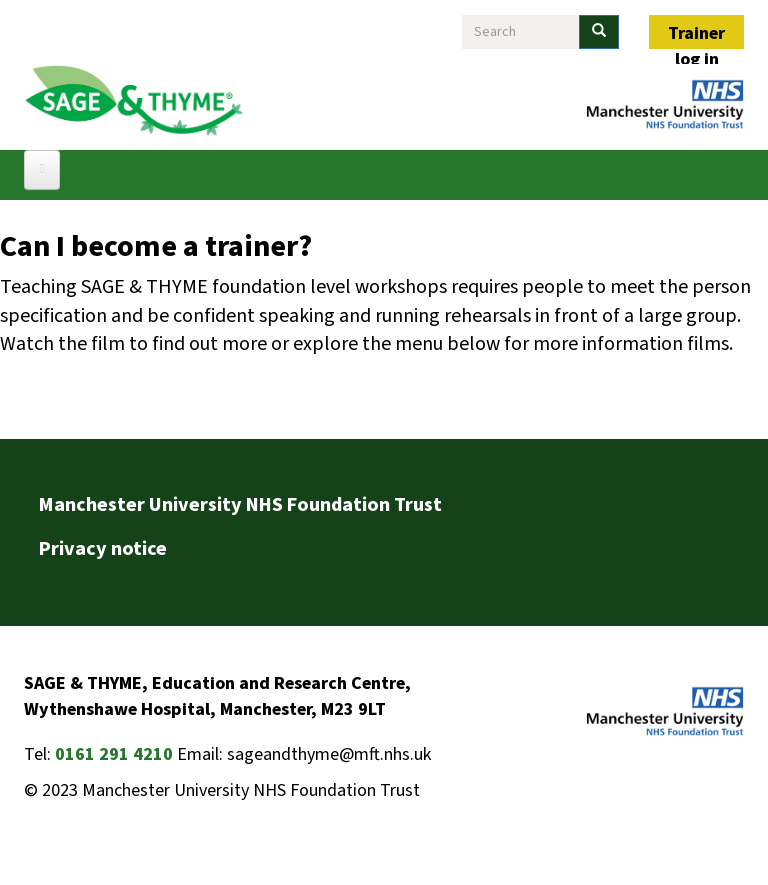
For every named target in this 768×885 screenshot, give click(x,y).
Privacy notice (103, 549)
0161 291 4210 (114, 754)
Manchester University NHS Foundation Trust (240, 505)
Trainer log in (696, 35)
